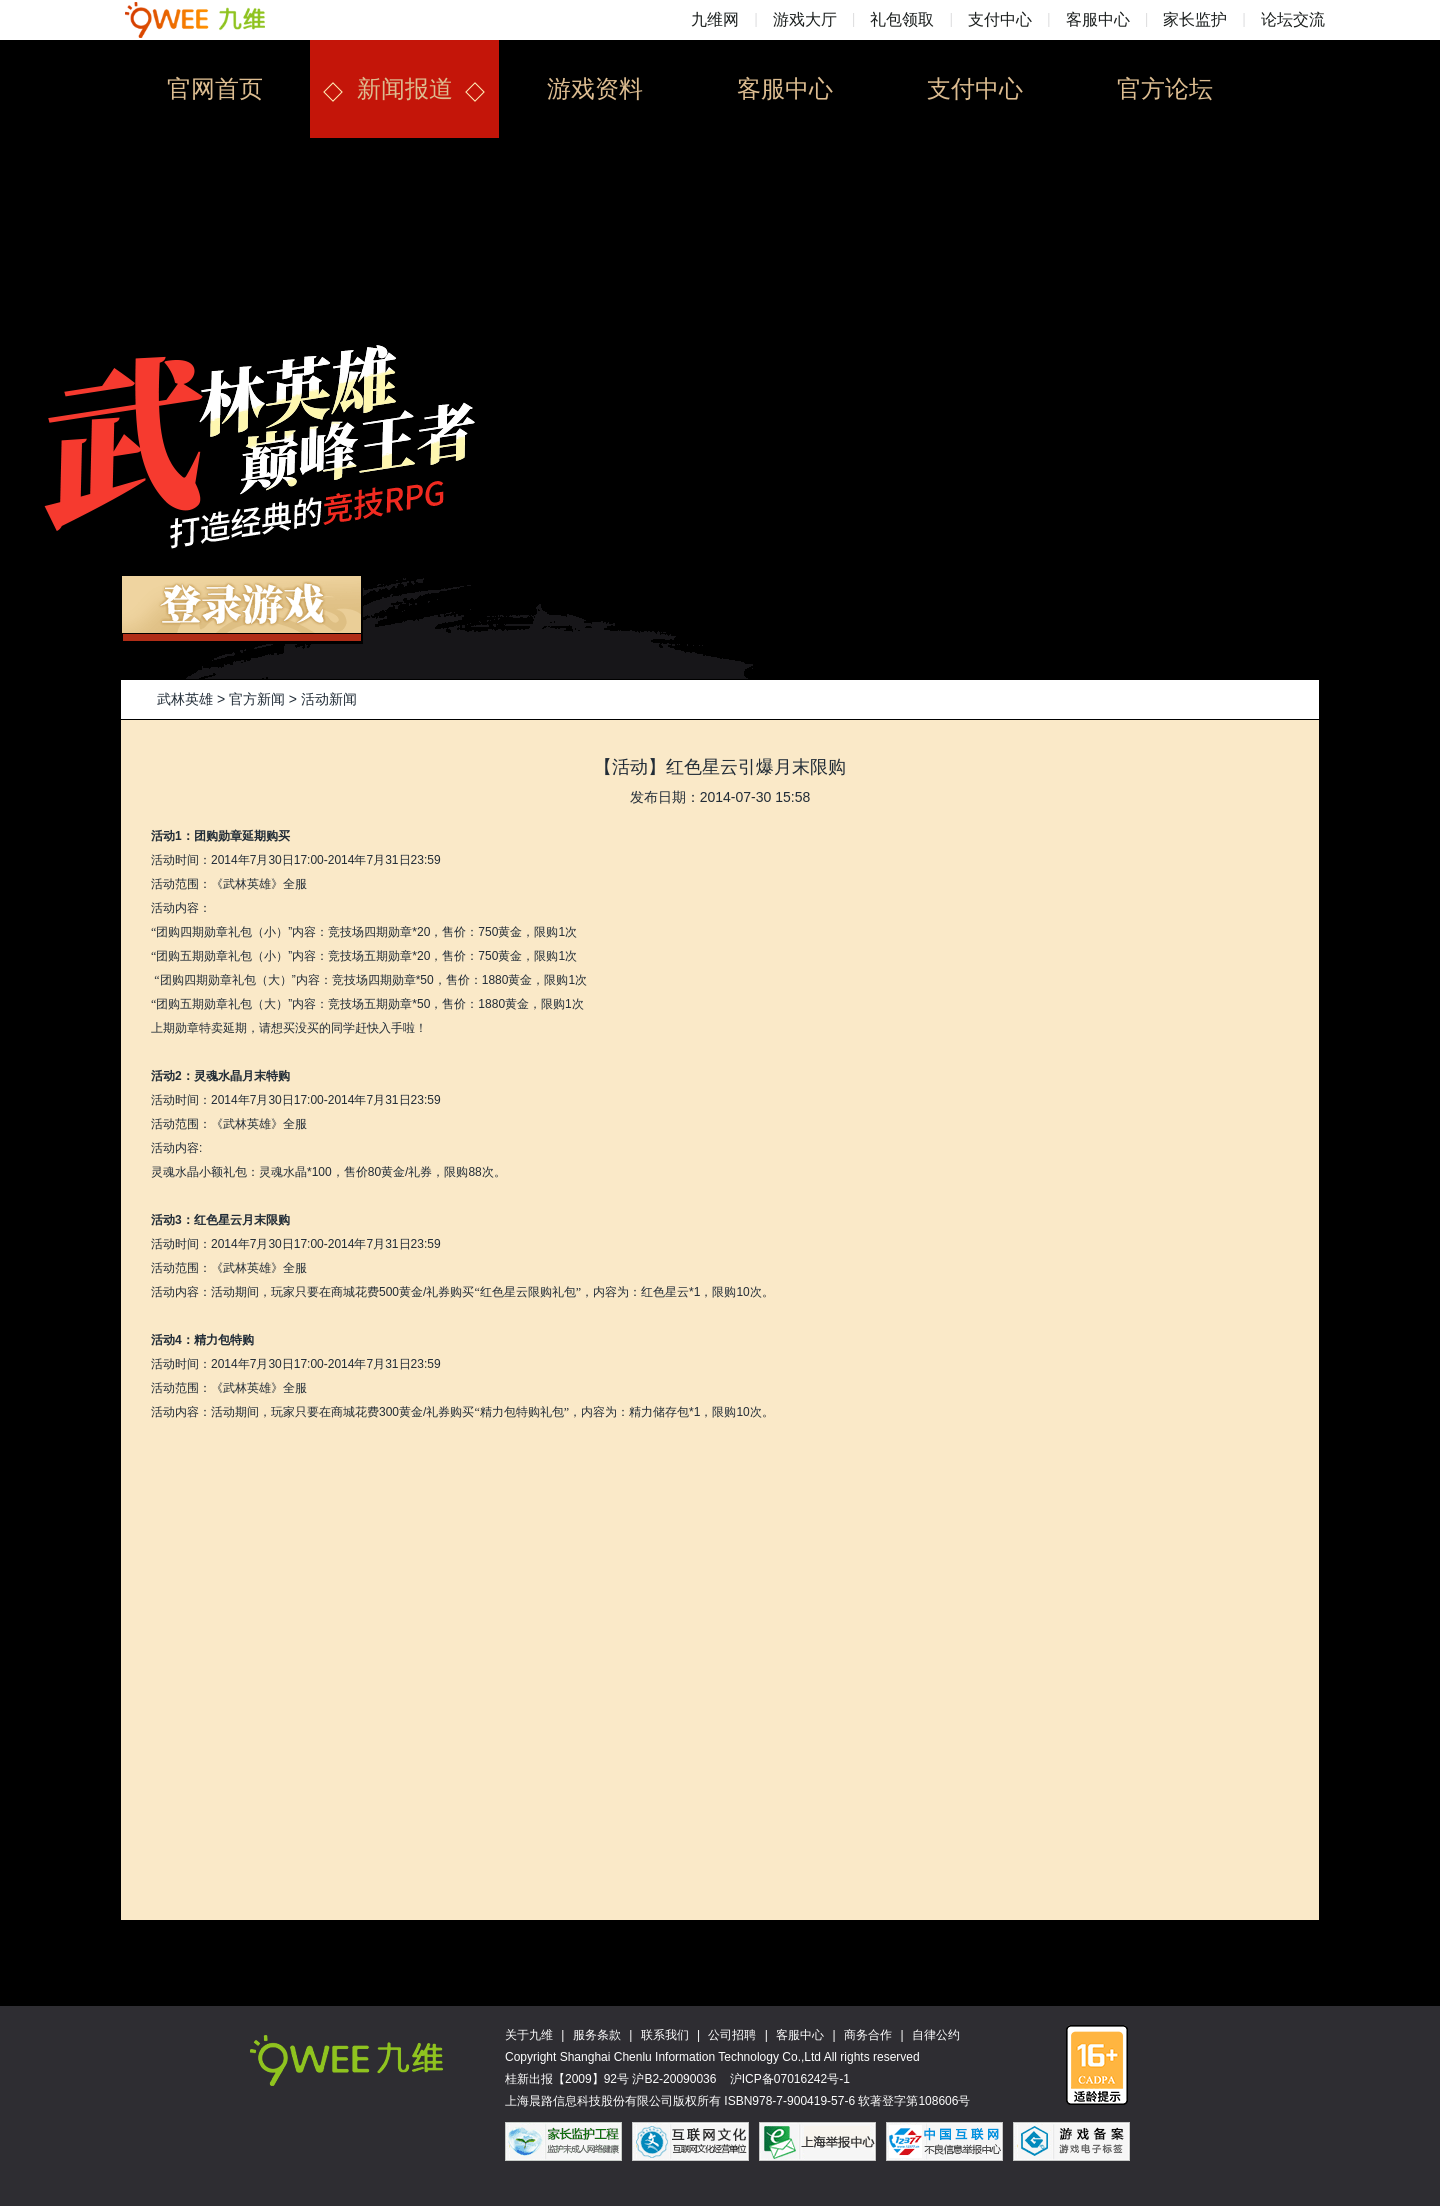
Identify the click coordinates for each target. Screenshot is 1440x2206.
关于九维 (529, 2035)
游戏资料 (595, 88)
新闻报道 (405, 88)
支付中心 (1000, 19)
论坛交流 (1293, 19)
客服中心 (1098, 19)
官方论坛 (1165, 88)
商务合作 (868, 2035)
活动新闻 (329, 699)
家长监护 (1195, 19)
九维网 (715, 19)
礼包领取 (902, 19)
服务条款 (597, 2035)
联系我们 (665, 2035)
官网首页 (215, 88)
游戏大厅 (805, 19)
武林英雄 (185, 699)
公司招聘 (732, 2035)
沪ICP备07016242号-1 (790, 2079)
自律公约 (936, 2035)
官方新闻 (257, 699)
